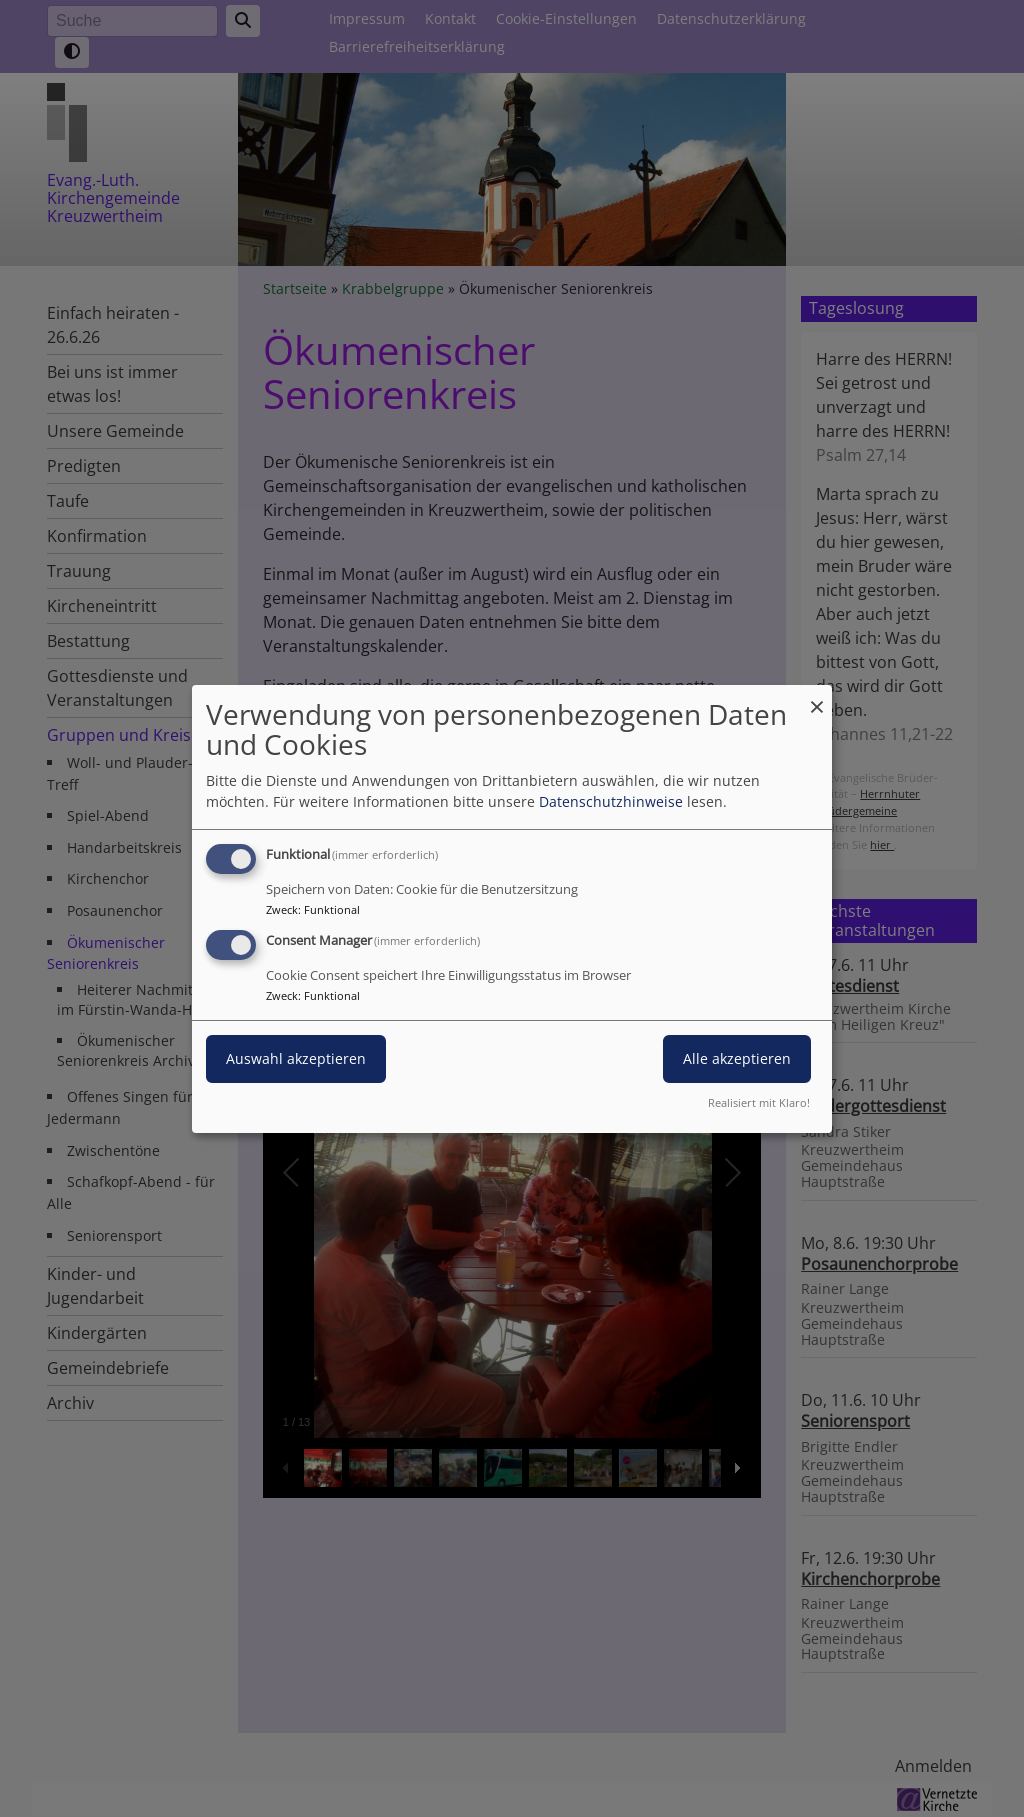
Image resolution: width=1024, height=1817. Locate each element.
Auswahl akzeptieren (296, 1058)
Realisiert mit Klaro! (759, 1102)
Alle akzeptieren (737, 1058)
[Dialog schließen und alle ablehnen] (817, 696)
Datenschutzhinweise (611, 801)
